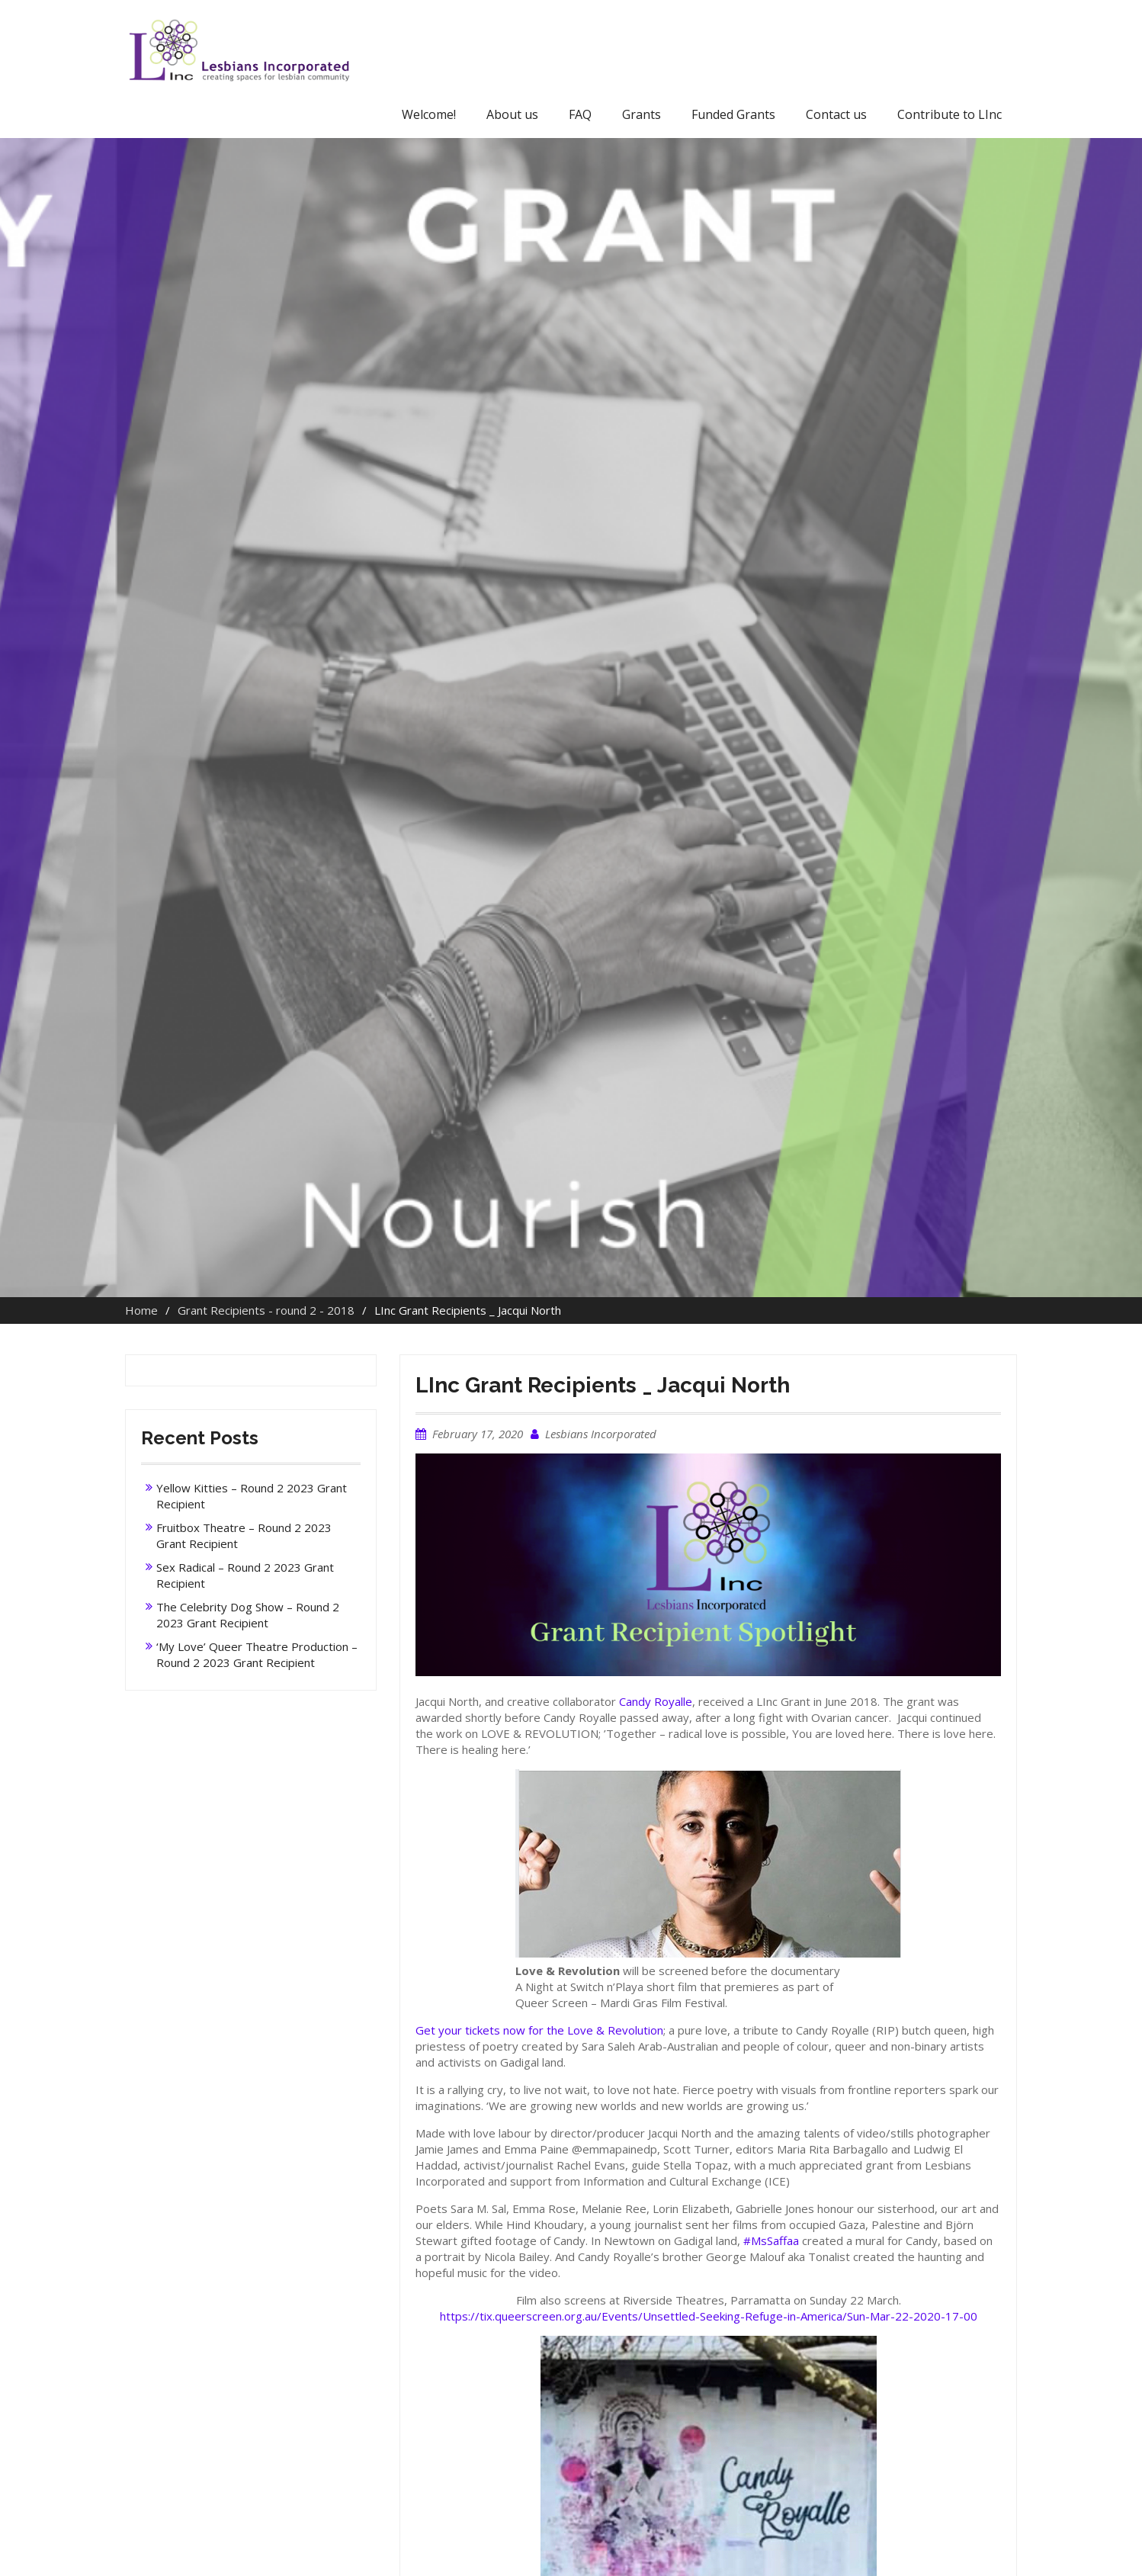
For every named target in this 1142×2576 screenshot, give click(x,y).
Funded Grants (733, 114)
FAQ (580, 114)
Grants (641, 114)
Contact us (836, 114)
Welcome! (429, 114)
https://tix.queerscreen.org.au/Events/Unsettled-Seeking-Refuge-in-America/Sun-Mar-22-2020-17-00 (708, 2316)
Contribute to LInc (949, 114)
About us (512, 114)
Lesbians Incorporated (600, 1433)
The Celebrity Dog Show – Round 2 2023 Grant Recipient (247, 1614)
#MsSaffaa (771, 2240)
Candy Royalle (655, 1701)
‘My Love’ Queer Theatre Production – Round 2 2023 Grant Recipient (257, 1654)
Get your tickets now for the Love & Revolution (539, 2030)
